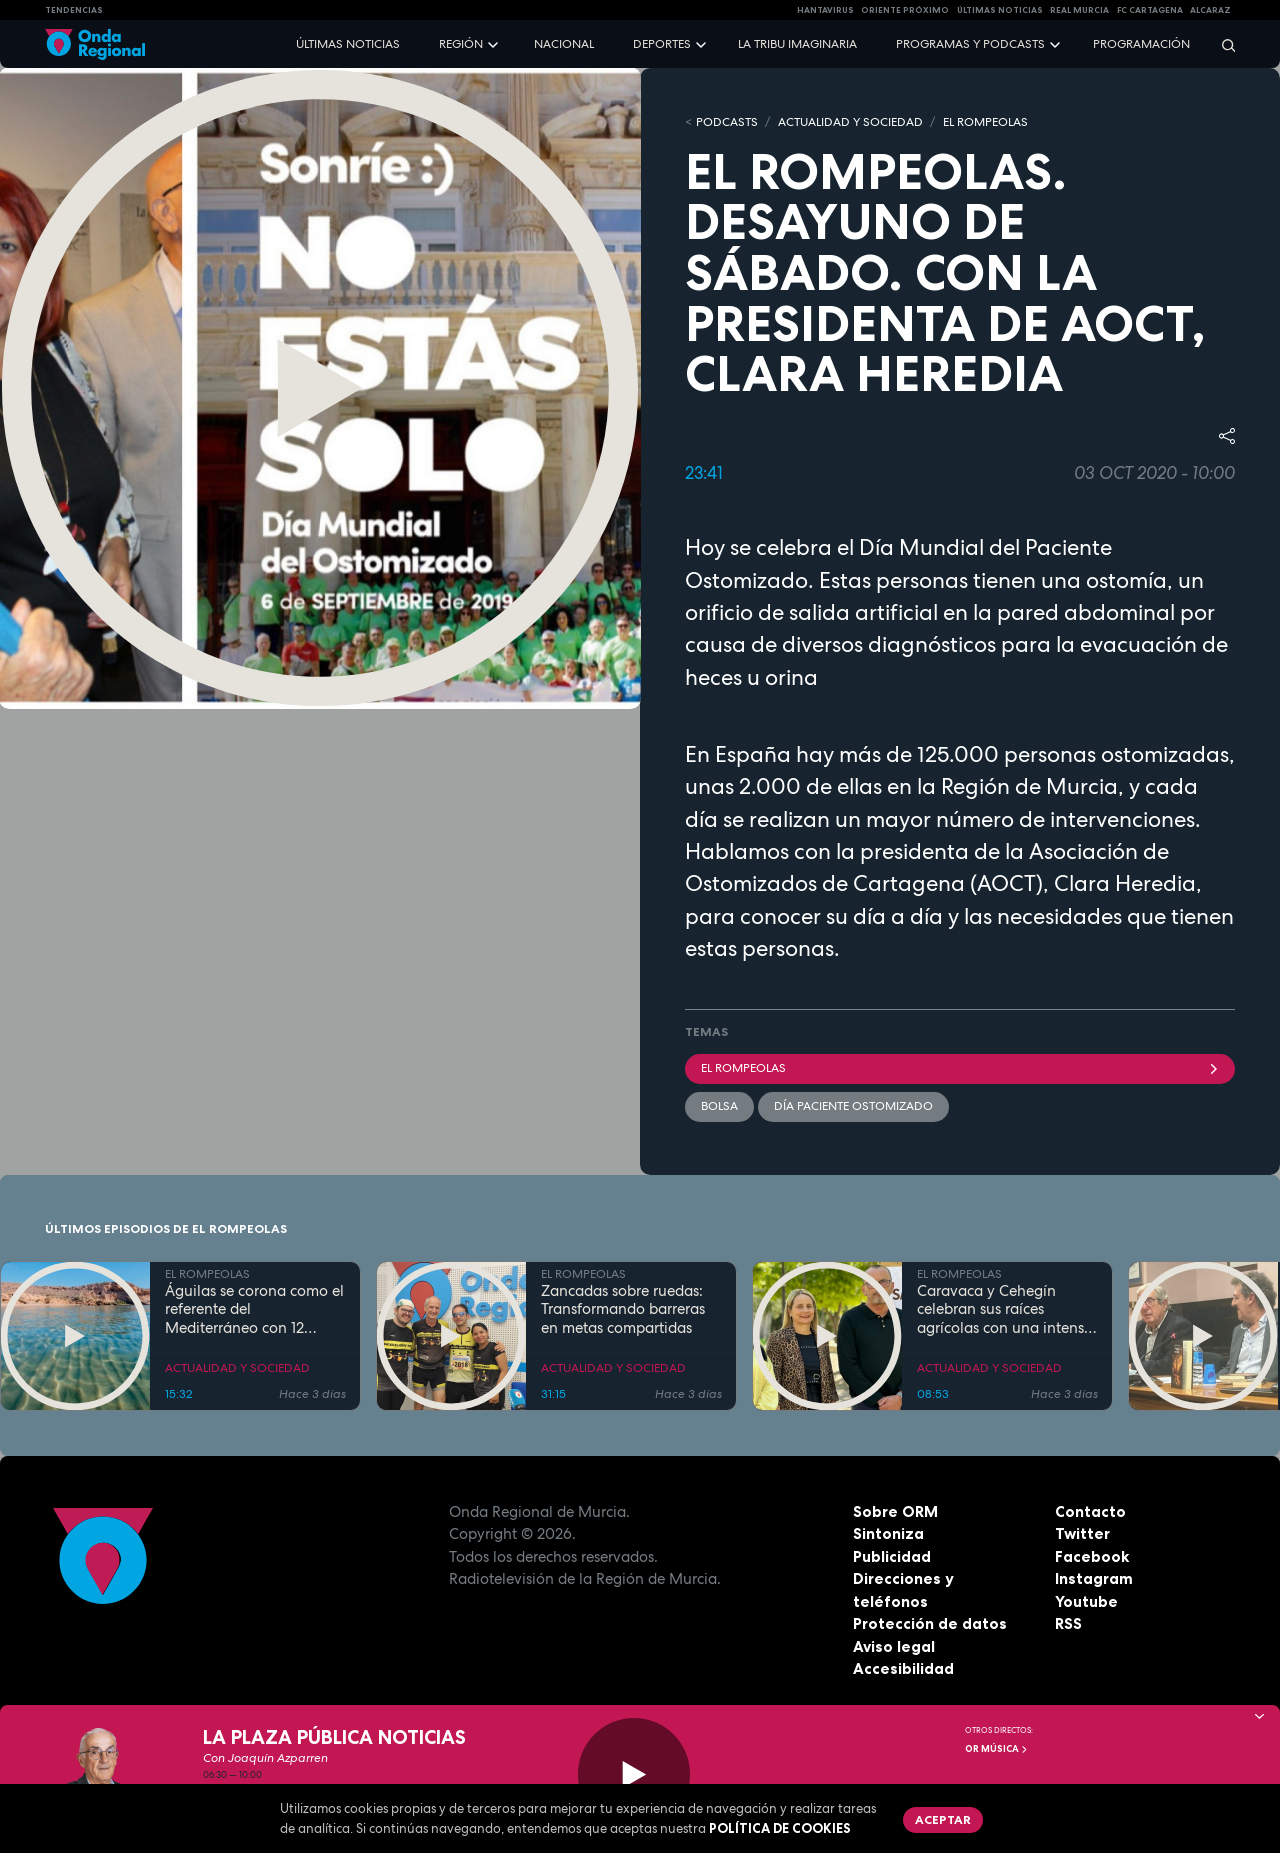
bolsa (719, 1106)
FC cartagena (1150, 10)
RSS (1068, 1623)
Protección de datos (930, 1623)
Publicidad (892, 1556)
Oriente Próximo (905, 10)
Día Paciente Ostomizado (853, 1106)
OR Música (997, 1749)
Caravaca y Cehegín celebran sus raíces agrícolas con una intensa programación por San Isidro (1005, 1310)
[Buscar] (1222, 44)
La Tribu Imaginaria (797, 44)
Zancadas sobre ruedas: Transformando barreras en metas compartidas (623, 1310)
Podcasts (727, 122)
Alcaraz (1210, 10)
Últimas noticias (348, 44)
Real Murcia (1079, 10)
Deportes (662, 44)
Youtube (1086, 1601)
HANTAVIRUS (825, 10)
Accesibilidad (903, 1668)
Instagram (1094, 1578)
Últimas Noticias (1000, 10)
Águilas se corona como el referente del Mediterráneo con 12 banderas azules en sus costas (254, 1310)
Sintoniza (888, 1533)
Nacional (564, 44)
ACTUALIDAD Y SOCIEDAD (850, 122)
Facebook (1092, 1556)
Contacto (1090, 1511)
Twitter (1082, 1533)
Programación (1141, 44)
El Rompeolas (960, 1068)
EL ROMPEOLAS (985, 122)
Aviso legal (894, 1646)
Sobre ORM (895, 1511)
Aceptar (943, 1819)
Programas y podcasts (970, 44)
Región (461, 44)
